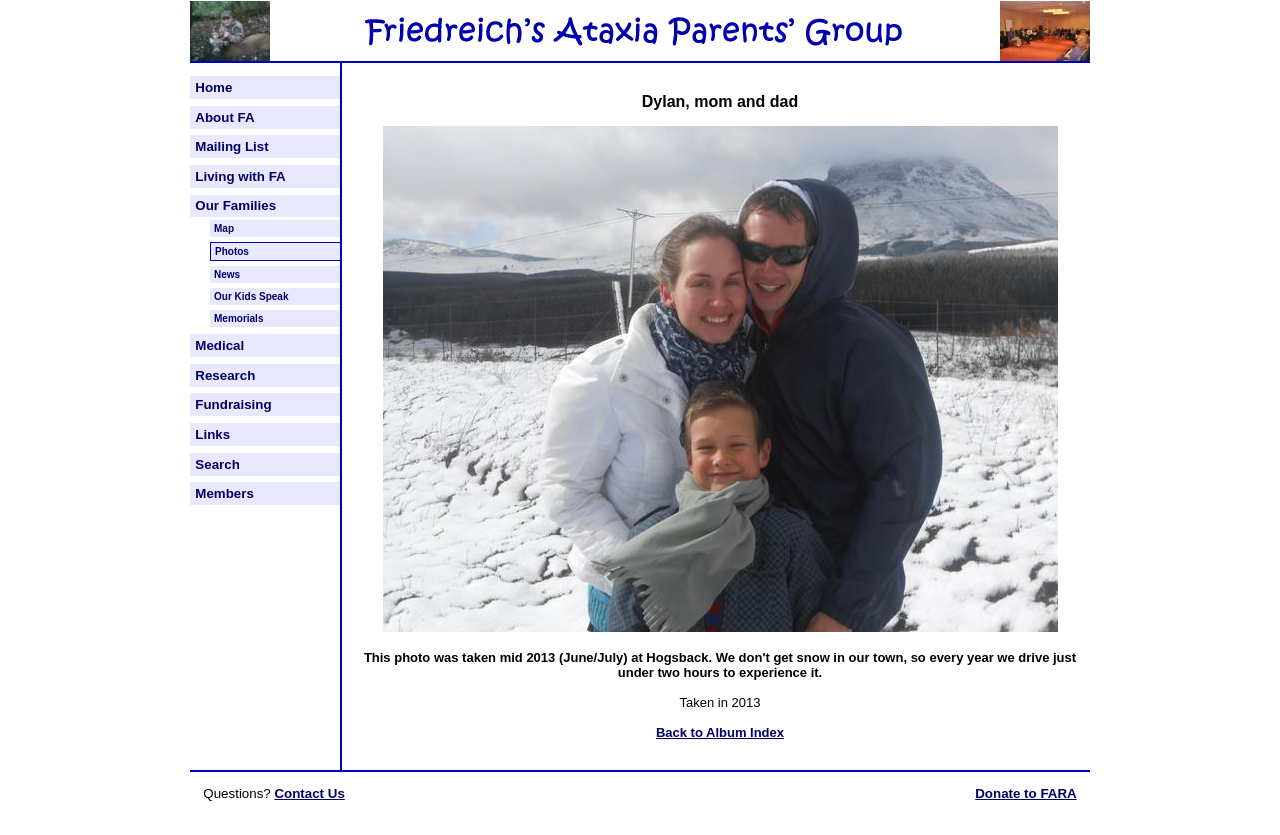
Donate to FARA (1025, 793)
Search (217, 464)
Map (224, 228)
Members (224, 493)
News (227, 274)
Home (213, 87)
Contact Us (309, 793)
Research (225, 375)
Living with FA (240, 176)
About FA (224, 117)
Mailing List (231, 146)
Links (212, 434)
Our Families (235, 205)
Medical (219, 345)
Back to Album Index (720, 732)
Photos (232, 251)
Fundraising (233, 404)
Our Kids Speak (251, 296)
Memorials (238, 318)
